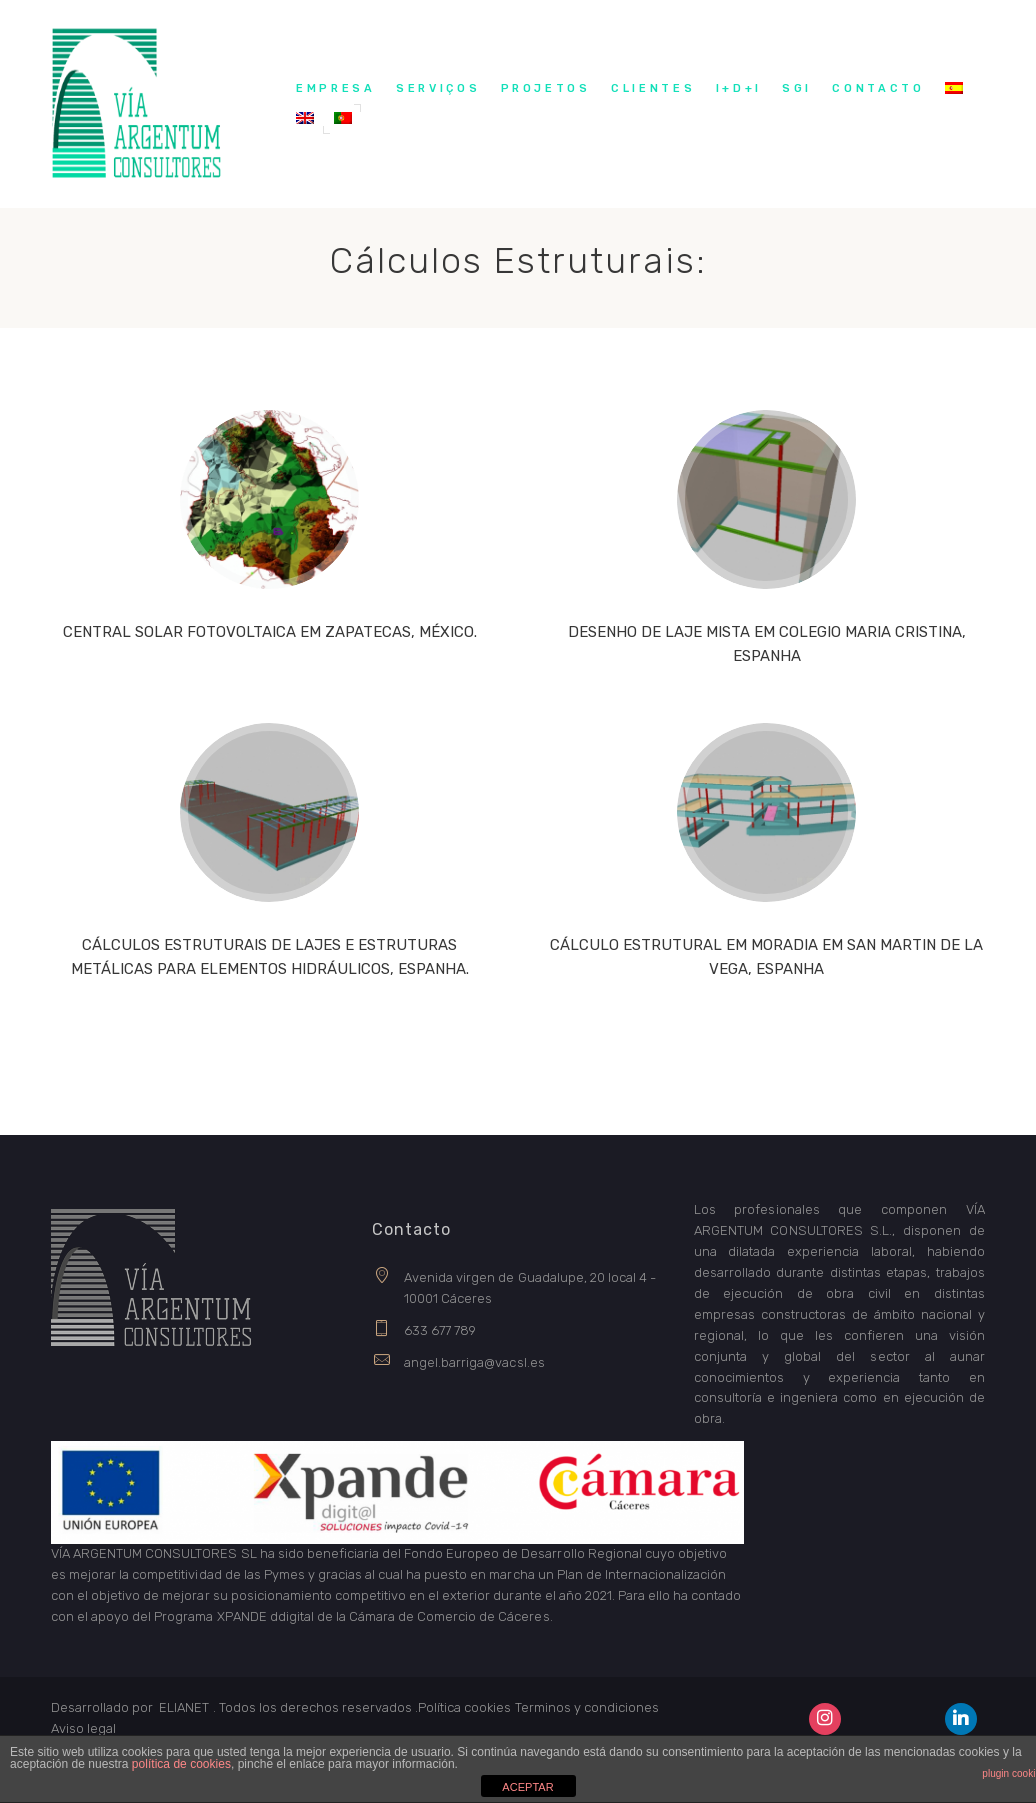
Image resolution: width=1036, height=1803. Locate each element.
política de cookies (181, 1764)
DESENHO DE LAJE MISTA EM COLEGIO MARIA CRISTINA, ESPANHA (767, 644)
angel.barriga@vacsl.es (474, 1362)
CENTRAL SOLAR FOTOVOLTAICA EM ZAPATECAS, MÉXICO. (270, 632)
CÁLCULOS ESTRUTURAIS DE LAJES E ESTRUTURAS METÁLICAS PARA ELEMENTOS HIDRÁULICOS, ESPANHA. (270, 957)
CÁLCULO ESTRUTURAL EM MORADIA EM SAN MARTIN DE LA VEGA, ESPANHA (766, 957)
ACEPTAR (527, 1787)
